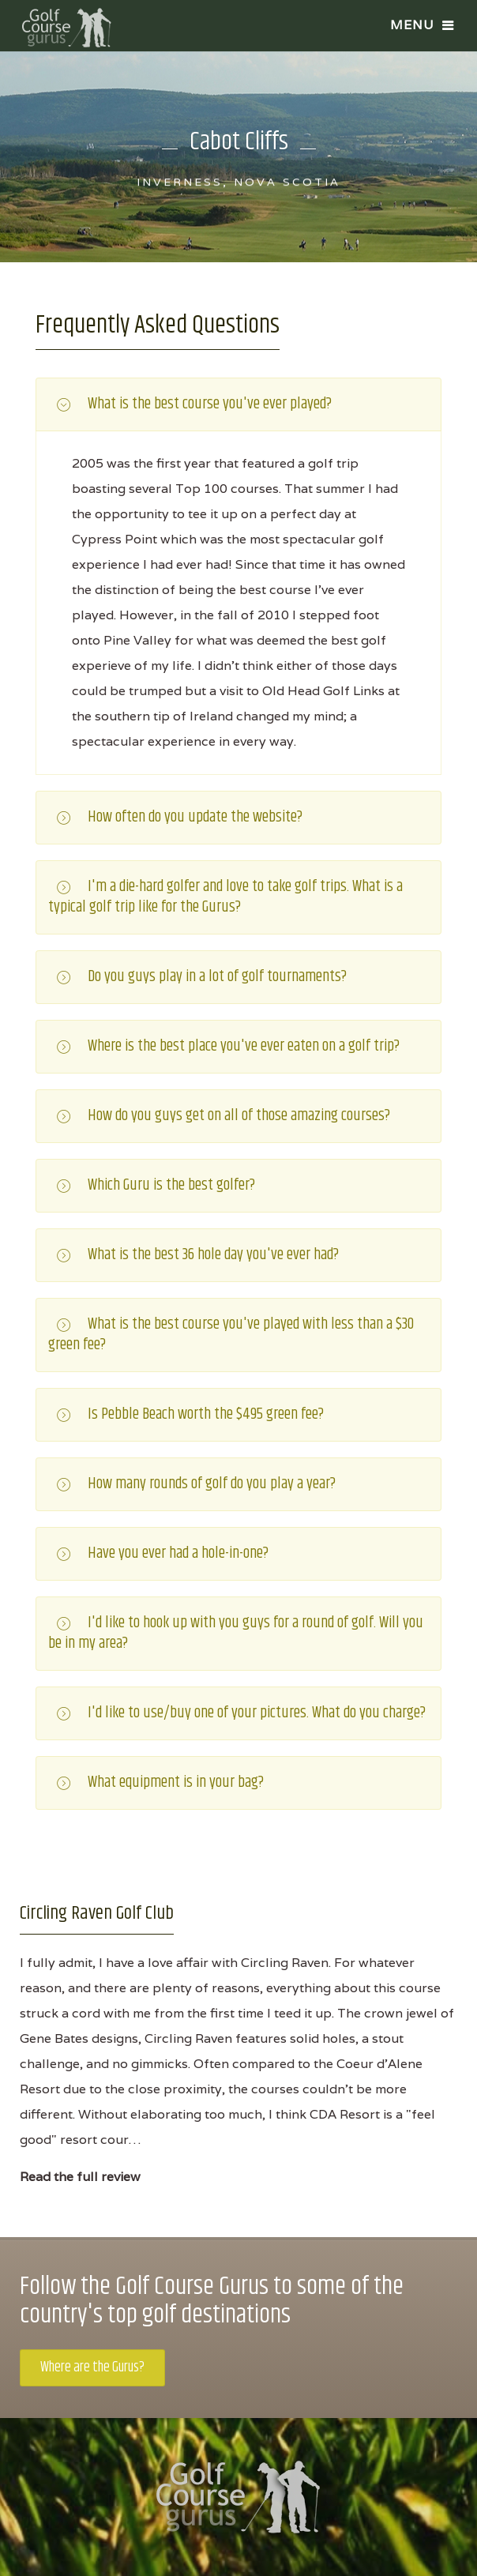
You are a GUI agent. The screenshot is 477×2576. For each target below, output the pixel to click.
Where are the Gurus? (92, 2367)
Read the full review (80, 2176)
